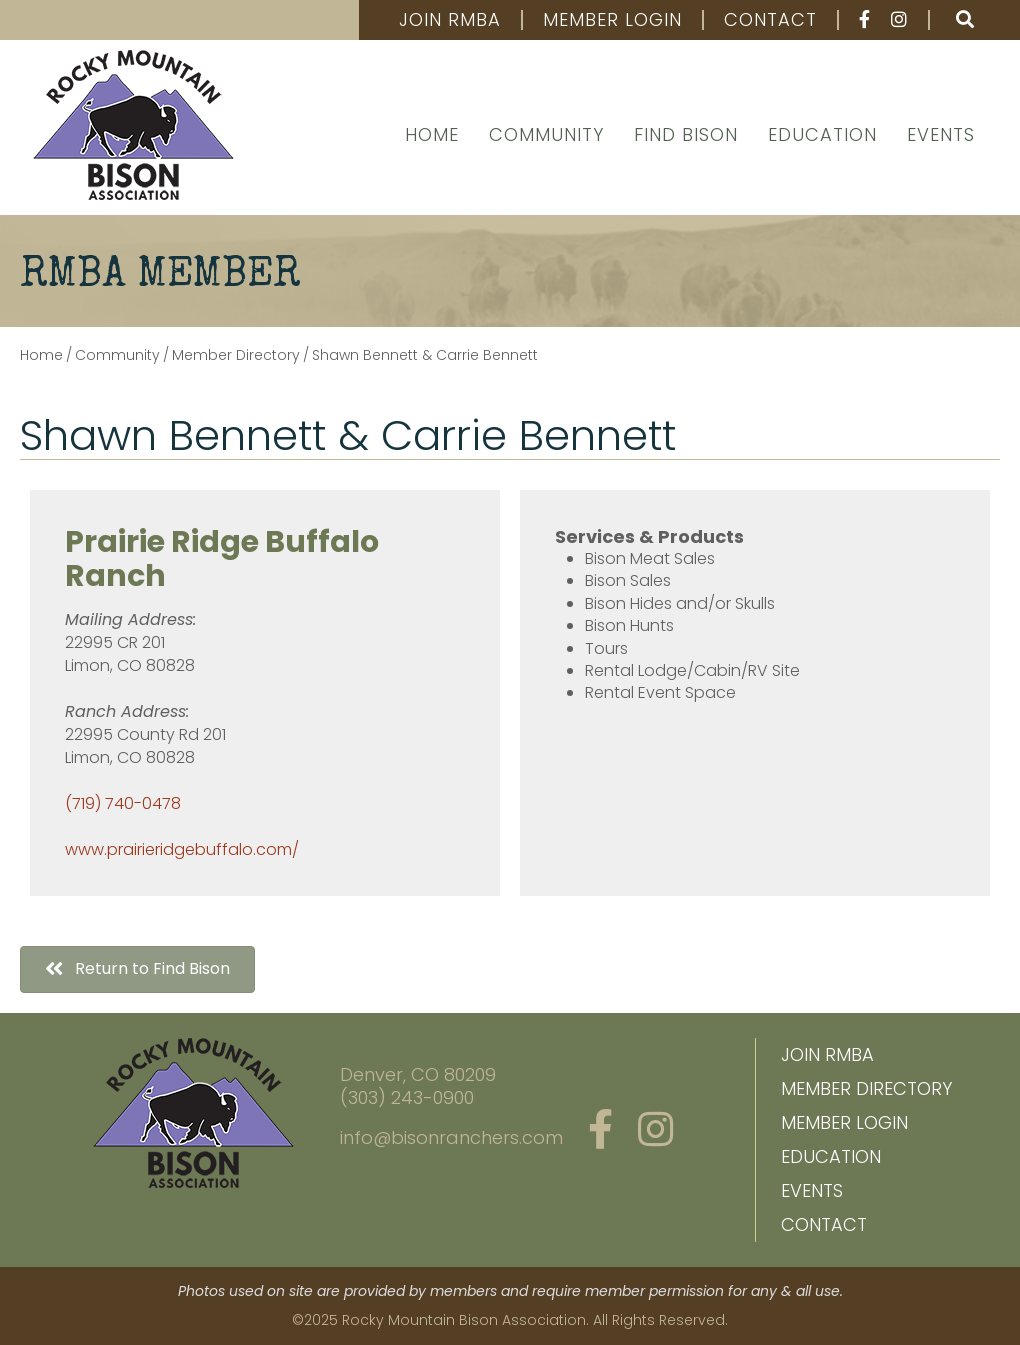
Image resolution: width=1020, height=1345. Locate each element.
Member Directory (866, 1088)
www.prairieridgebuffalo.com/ (182, 849)
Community (546, 134)
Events (941, 134)
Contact (770, 20)
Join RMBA (450, 20)
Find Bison (686, 134)
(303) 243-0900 (407, 1097)
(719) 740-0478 (123, 803)
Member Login (612, 20)
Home (432, 134)
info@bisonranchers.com (451, 1137)
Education (822, 134)
